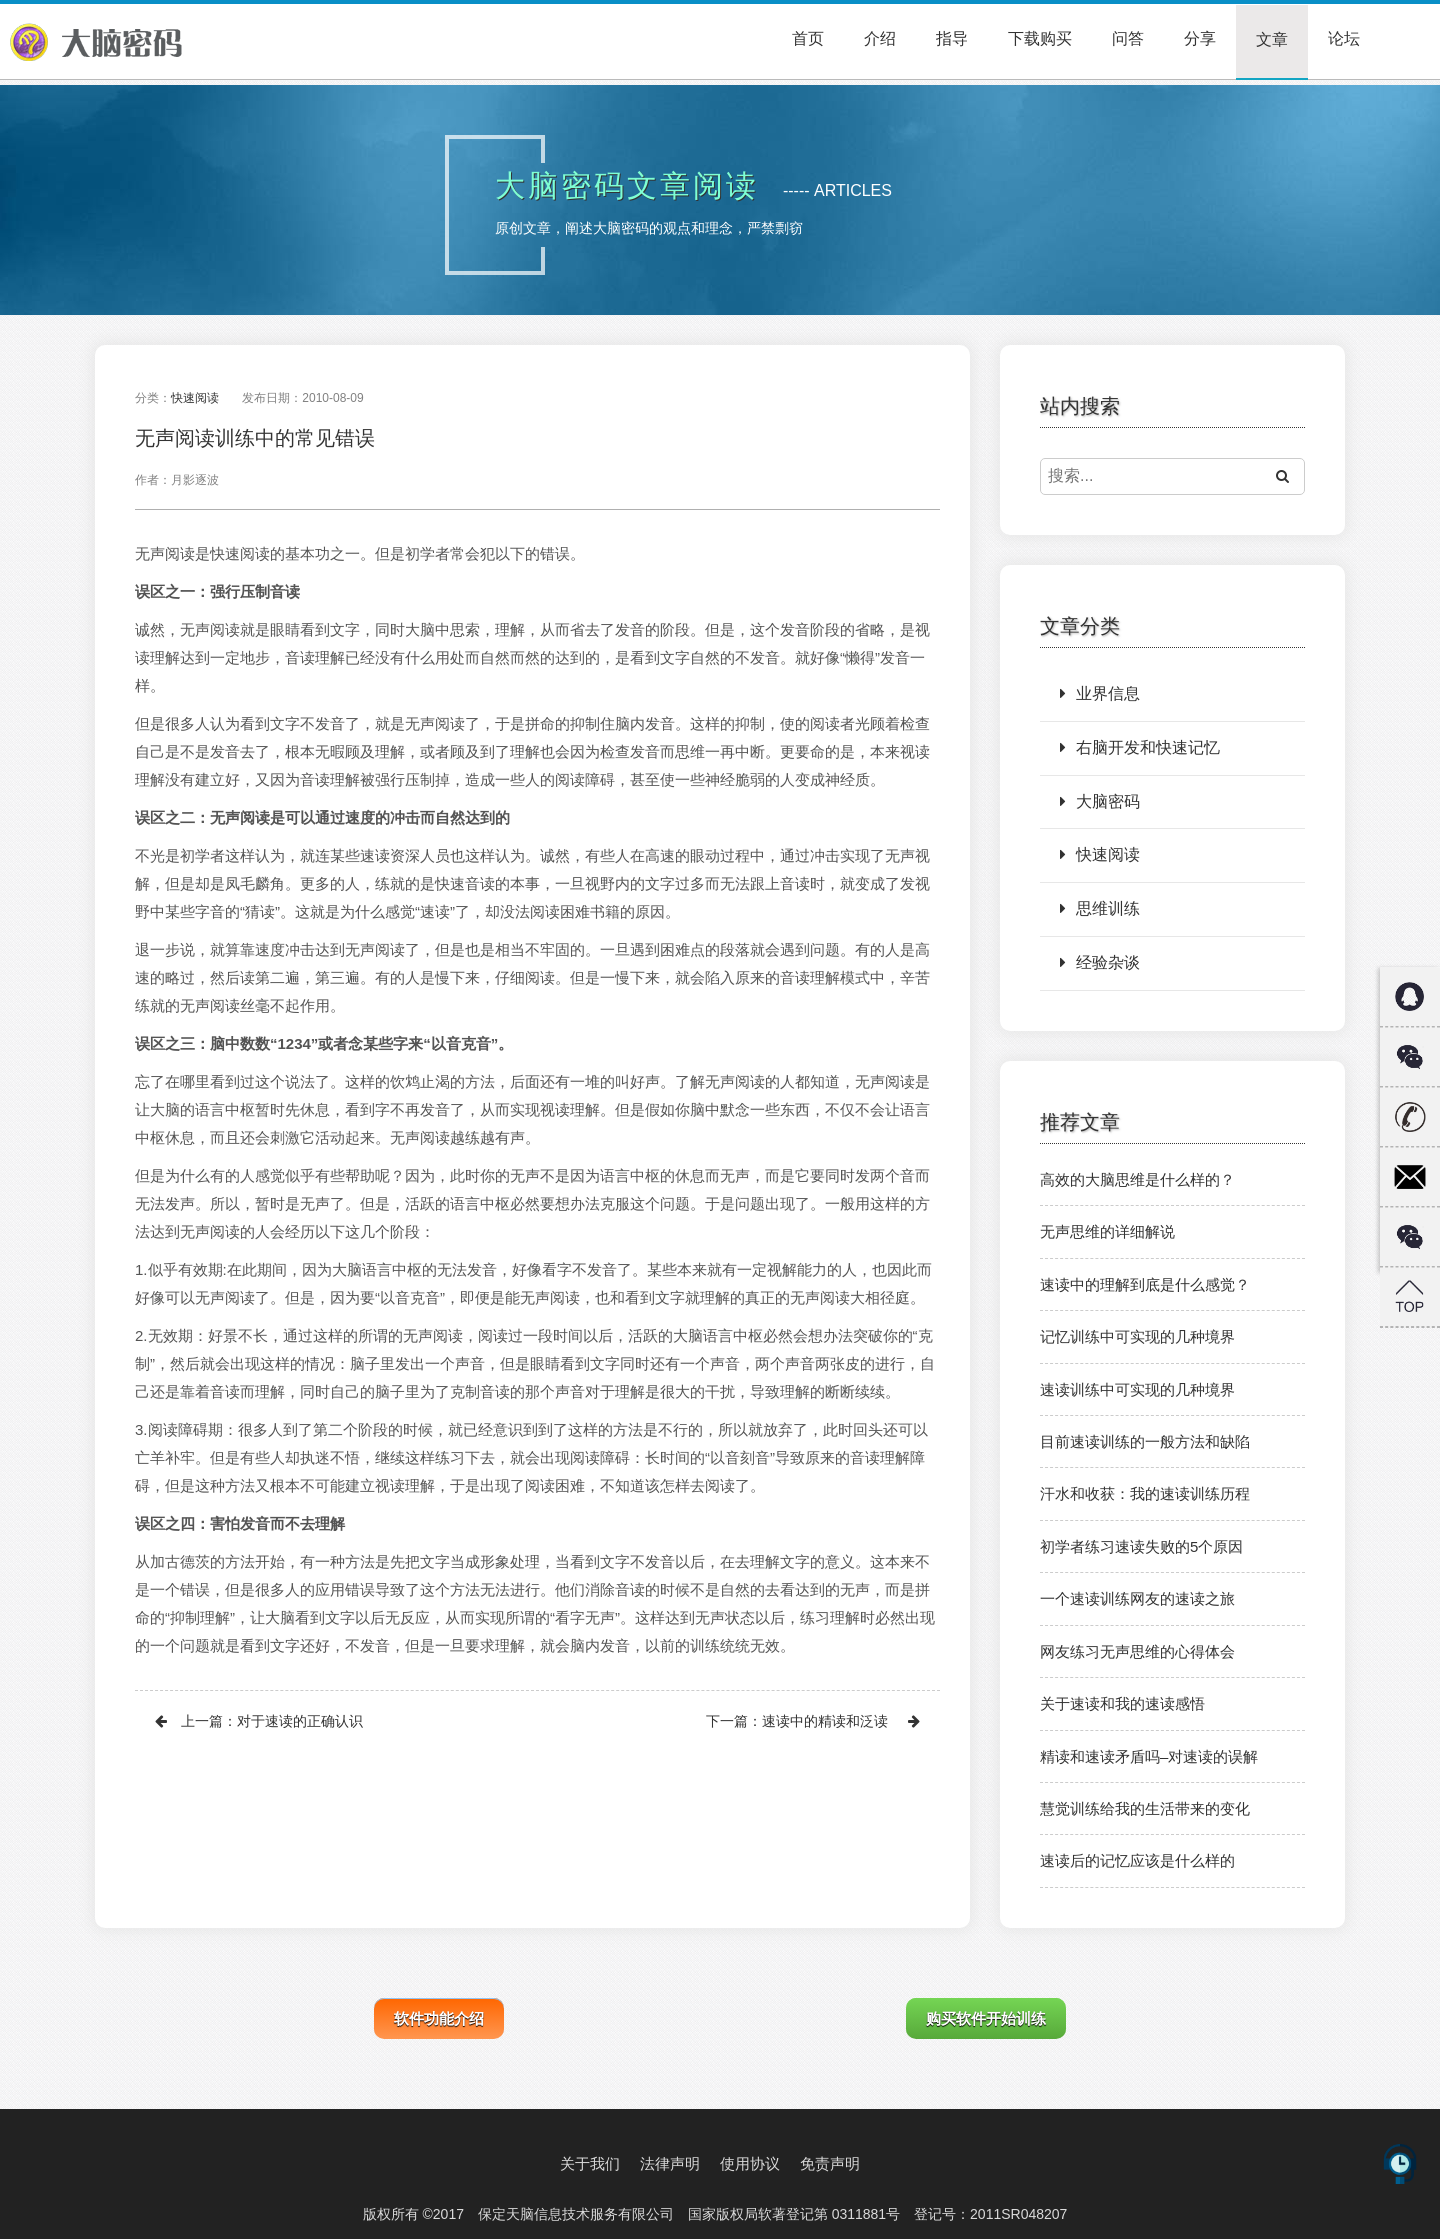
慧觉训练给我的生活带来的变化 (1145, 1808)
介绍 (880, 38)
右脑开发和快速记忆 (1140, 747)
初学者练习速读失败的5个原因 (1141, 1546)
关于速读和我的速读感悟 (1122, 1703)
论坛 (1344, 38)
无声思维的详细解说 (1107, 1231)
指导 (952, 38)
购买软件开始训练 (986, 2018)
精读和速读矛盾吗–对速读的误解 (1149, 1756)
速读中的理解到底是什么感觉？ (1145, 1284)
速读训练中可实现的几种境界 (1137, 1389)
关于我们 (590, 2163)
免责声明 (830, 2163)
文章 (1272, 39)
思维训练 (1100, 908)
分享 (1200, 38)
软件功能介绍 (439, 2018)
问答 (1128, 38)
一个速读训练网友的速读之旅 (1137, 1598)
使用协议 (750, 2163)
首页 (808, 38)
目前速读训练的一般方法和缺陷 (1145, 1441)
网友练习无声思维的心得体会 (1137, 1651)
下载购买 (1040, 38)
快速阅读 (195, 398)
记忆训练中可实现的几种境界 (1137, 1336)
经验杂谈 (1100, 962)
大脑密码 (1100, 801)
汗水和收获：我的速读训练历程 (1145, 1493)
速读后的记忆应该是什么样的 (1137, 1860)
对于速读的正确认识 (300, 1721)
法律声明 (670, 2163)
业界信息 (1100, 693)
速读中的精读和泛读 (825, 1721)
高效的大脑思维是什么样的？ (1137, 1179)
